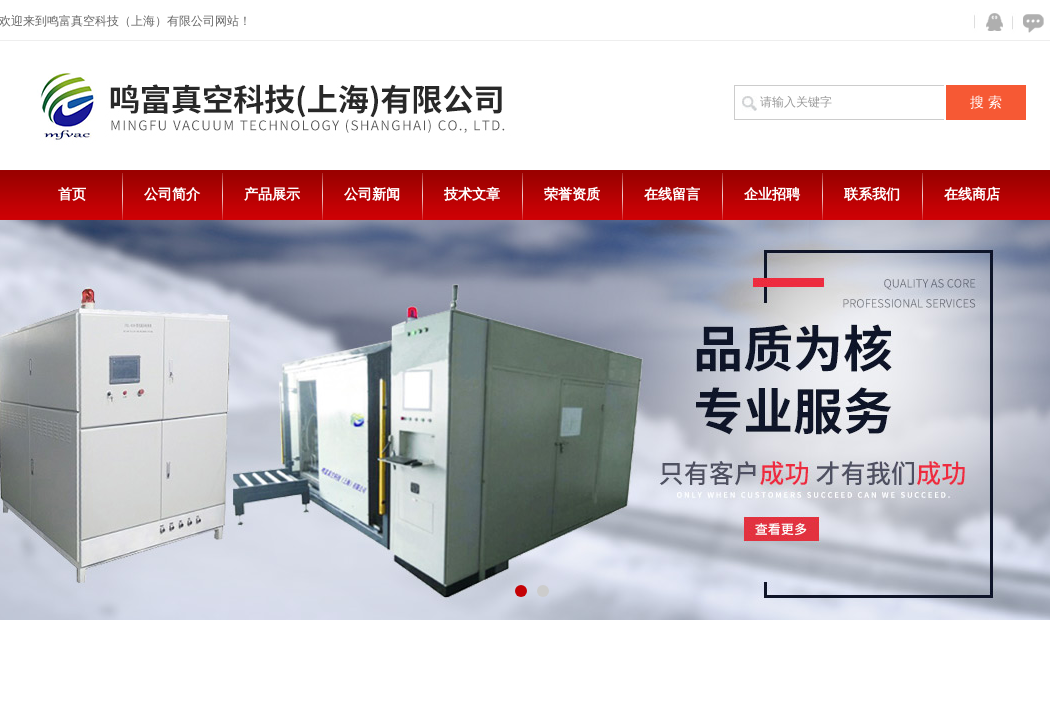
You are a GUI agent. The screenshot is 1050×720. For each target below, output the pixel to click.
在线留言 (672, 194)
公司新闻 (372, 194)
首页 (72, 194)
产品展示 (272, 194)
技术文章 (472, 194)
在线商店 (972, 194)
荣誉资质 (572, 194)
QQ (990, 22)
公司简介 (172, 194)
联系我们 (872, 194)
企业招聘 (772, 194)
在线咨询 (1030, 22)
